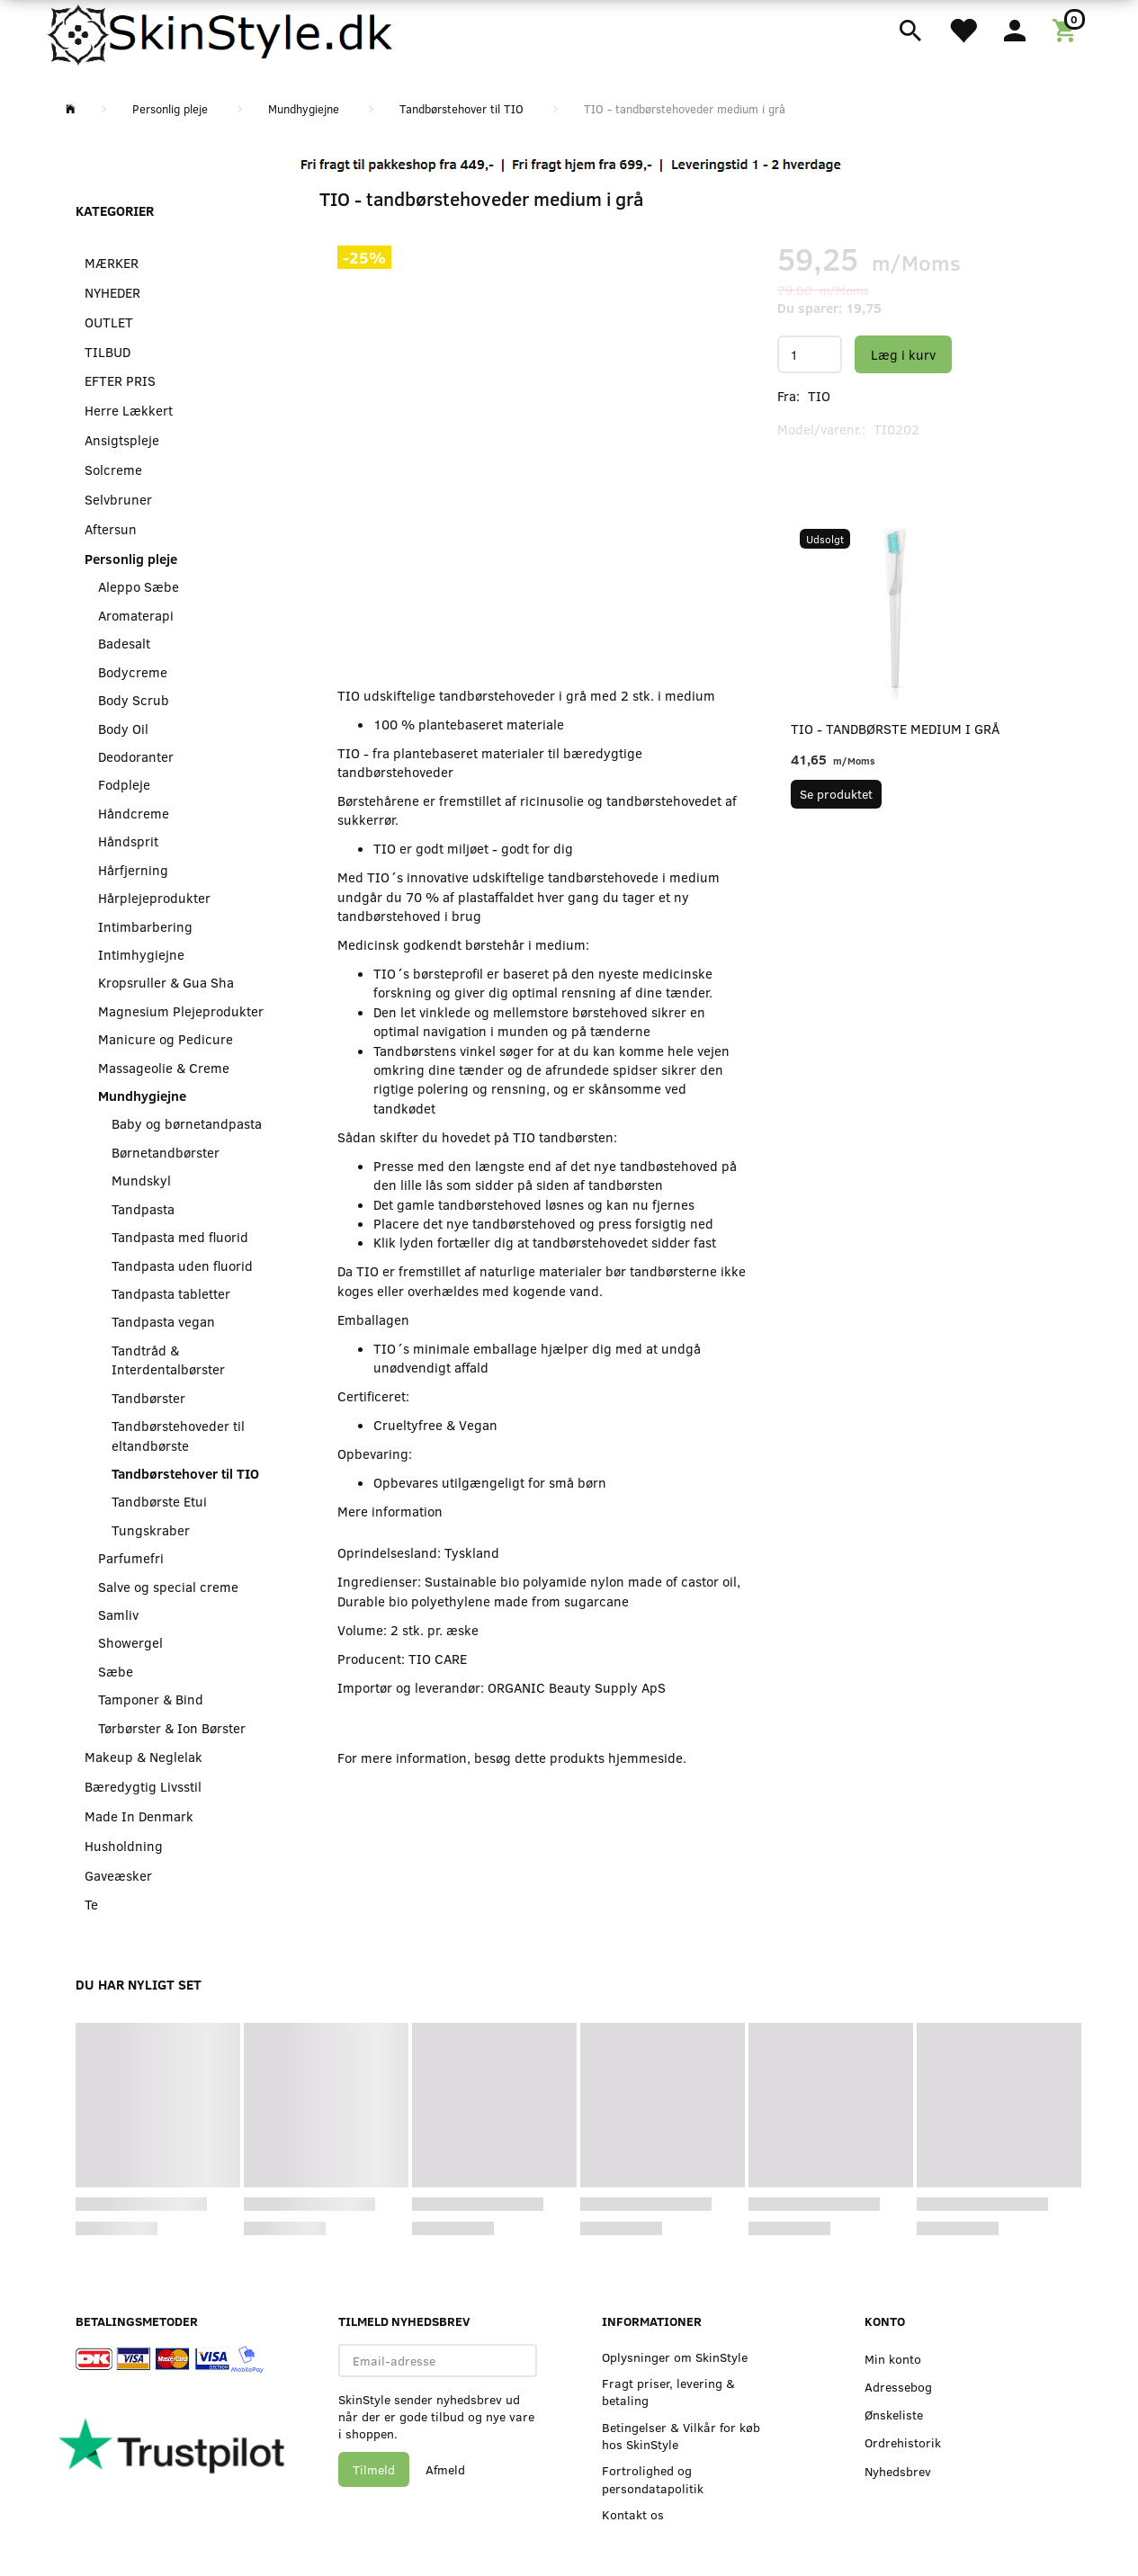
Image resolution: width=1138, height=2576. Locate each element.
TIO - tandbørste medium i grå (895, 729)
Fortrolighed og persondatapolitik (652, 2479)
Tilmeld (374, 2469)
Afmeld (445, 2469)
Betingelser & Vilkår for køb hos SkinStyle (681, 2436)
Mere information (390, 1511)
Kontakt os (633, 2514)
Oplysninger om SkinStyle (675, 2357)
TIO (819, 396)
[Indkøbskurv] (1067, 29)
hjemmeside (645, 1758)
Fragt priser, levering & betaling (668, 2392)
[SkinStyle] (223, 31)
